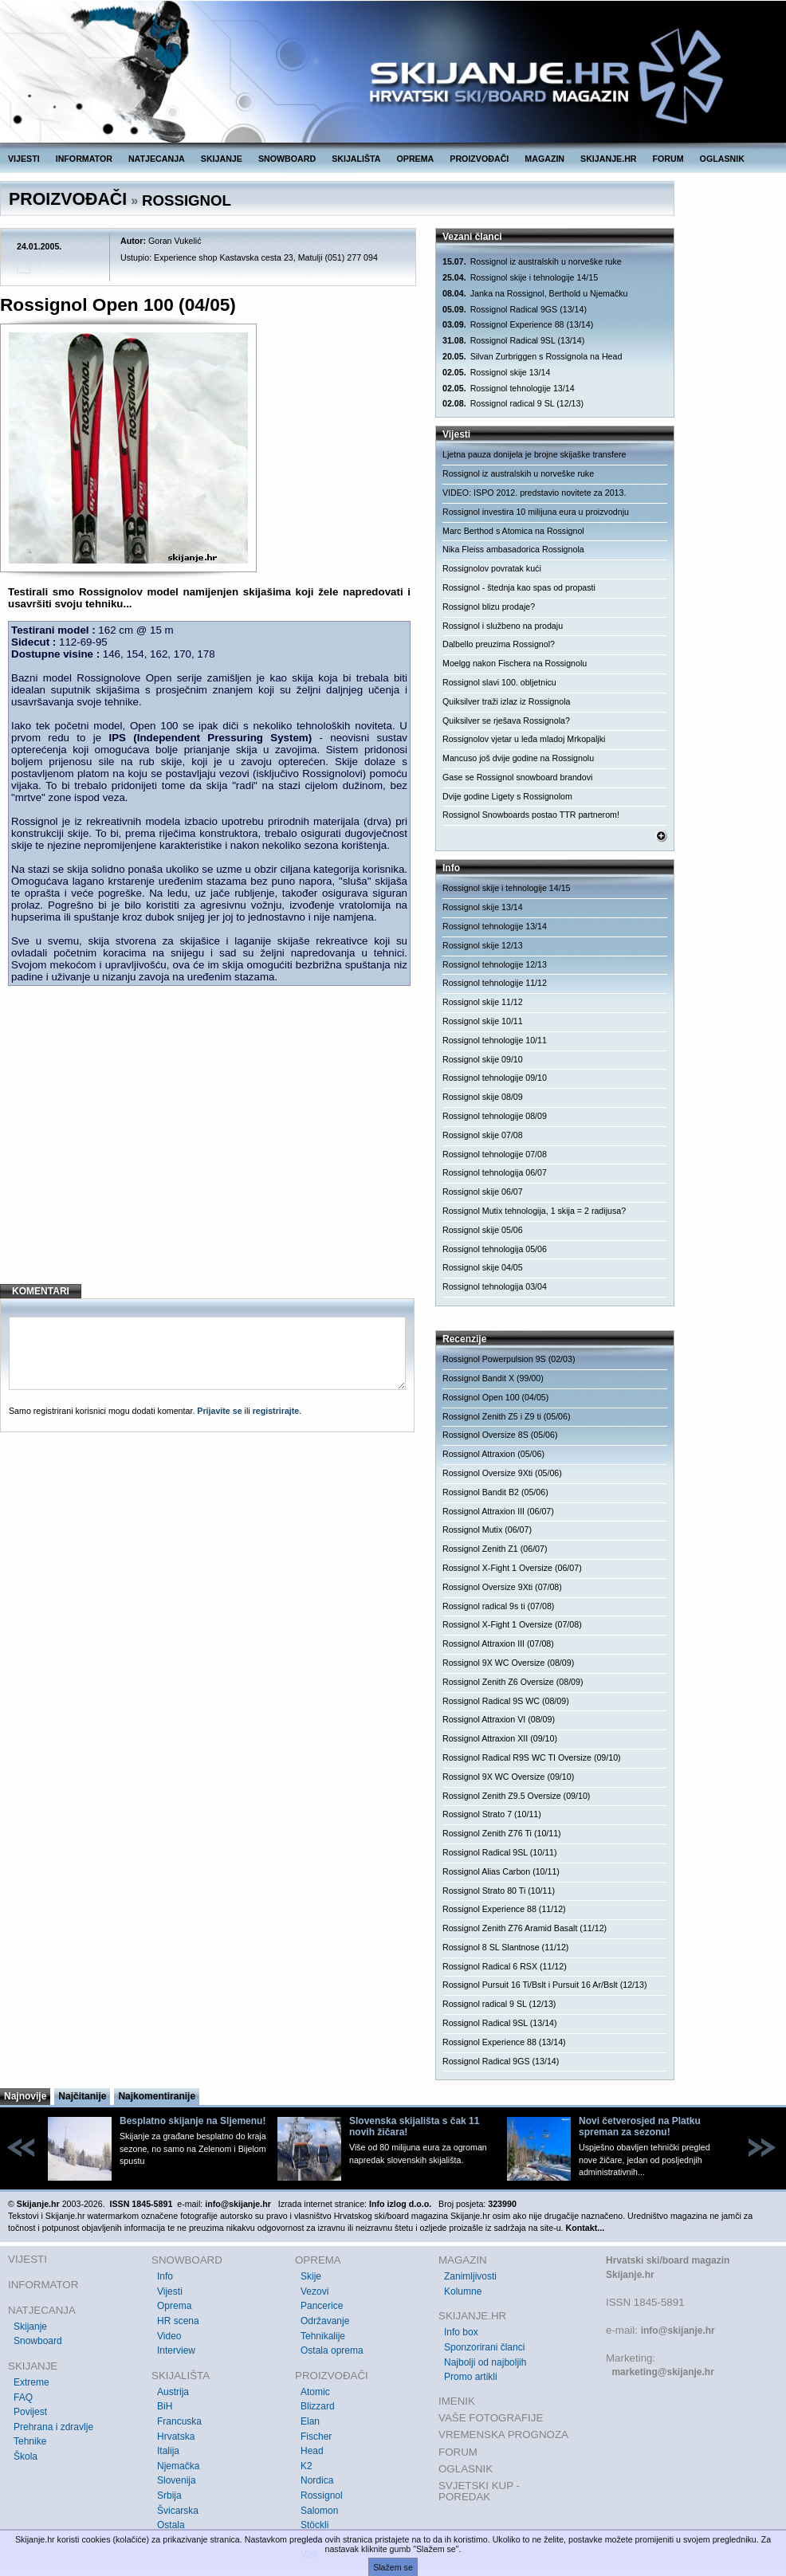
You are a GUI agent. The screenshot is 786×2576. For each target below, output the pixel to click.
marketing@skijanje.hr (662, 2372)
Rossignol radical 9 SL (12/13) (513, 404)
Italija (168, 2450)
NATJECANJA (156, 158)
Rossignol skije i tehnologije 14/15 (520, 278)
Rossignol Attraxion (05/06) (493, 1454)
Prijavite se (219, 1411)
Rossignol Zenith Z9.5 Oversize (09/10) (516, 1795)
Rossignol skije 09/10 (482, 1059)
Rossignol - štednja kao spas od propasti (518, 587)
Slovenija (176, 2480)
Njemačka (178, 2466)
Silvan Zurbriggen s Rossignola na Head (532, 356)
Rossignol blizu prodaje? (488, 606)
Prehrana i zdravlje (53, 2427)
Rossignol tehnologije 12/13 (494, 964)
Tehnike (30, 2441)
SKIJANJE (221, 158)
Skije (311, 2276)
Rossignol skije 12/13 (482, 945)
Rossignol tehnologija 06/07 (494, 1172)
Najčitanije (82, 2096)
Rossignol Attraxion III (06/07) (498, 1511)
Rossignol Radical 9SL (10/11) (499, 1852)
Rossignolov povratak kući (491, 568)
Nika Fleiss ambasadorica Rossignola (513, 549)
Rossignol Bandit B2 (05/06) (495, 1492)
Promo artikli (470, 2376)
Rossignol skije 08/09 (482, 1096)
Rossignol (322, 2495)
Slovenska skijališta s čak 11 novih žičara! (414, 2126)
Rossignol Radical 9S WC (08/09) (505, 1701)
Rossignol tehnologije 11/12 (494, 983)
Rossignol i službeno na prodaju (502, 625)
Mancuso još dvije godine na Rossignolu (518, 758)
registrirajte (276, 1411)
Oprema (174, 2305)
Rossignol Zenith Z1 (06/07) (495, 1548)
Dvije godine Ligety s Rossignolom (507, 796)
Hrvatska (176, 2436)
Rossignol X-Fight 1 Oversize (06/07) (512, 1568)
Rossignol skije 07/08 (482, 1135)
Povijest (30, 2411)
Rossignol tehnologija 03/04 (494, 1286)
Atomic (315, 2391)
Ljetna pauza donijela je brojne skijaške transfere (534, 454)
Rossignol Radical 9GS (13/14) (514, 309)
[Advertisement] (209, 1142)
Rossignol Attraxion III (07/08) (498, 1643)
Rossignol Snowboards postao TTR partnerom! (530, 814)
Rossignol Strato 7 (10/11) (491, 1814)
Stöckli (314, 2525)
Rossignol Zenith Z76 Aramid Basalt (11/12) (524, 1928)
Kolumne (462, 2291)
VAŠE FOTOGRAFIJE (490, 2418)
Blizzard (318, 2406)
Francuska (179, 2421)
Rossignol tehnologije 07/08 (494, 1154)
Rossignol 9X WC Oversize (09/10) (508, 1776)
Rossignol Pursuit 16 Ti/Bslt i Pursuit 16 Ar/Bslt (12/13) (544, 1984)
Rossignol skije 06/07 (482, 1191)
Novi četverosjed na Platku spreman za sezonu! (640, 2126)
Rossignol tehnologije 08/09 (494, 1116)
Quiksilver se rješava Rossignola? (506, 720)
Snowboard (38, 2340)
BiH (164, 2406)
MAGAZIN (544, 158)
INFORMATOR (84, 158)
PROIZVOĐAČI (479, 158)
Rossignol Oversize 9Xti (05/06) (502, 1473)
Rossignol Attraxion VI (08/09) (498, 1719)
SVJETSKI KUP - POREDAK (479, 2491)
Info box (461, 2332)
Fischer (316, 2436)
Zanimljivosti (470, 2276)
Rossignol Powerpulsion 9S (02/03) (508, 1359)
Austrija (173, 2391)
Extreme (31, 2382)
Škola (25, 2456)
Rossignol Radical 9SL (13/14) (513, 341)
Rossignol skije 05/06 (482, 1230)
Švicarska (177, 2510)
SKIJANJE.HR (608, 158)
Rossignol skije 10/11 (482, 1021)
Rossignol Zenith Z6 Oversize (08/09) (513, 1682)
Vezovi (314, 2291)
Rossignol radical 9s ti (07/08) (498, 1606)
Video (169, 2336)
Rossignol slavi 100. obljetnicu (499, 682)
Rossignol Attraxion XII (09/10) (499, 1738)
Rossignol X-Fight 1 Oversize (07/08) (512, 1624)
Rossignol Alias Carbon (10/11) (501, 1871)
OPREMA (415, 158)
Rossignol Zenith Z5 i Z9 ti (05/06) (506, 1416)
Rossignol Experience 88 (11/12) (504, 1909)
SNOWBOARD (287, 158)
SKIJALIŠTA (356, 158)
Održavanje (325, 2321)
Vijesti (170, 2291)
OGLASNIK (722, 158)
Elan (310, 2421)
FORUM (668, 158)
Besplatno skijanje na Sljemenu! (192, 2120)
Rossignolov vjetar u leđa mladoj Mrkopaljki (523, 739)
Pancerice (322, 2305)
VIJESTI (24, 158)
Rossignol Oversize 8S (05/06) (500, 1434)
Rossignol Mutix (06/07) (487, 1529)
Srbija (169, 2495)
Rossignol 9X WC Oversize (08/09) (508, 1662)
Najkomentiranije (156, 2096)
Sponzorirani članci (484, 2347)
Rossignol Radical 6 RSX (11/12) (504, 1966)
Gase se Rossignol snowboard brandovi (517, 777)
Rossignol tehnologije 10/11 (494, 1040)
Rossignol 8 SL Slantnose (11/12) (505, 1947)
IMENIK (456, 2401)
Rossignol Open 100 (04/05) (495, 1397)
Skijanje (30, 2326)
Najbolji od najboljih (485, 2362)
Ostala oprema (332, 2350)
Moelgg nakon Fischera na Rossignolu (514, 663)
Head (312, 2450)
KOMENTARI (40, 1291)
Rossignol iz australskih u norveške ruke (532, 262)
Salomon (319, 2510)
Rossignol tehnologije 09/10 (494, 1077)
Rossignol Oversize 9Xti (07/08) (502, 1587)
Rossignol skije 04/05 (482, 1267)
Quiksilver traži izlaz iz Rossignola (506, 701)
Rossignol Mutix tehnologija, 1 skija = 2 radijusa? (534, 1210)
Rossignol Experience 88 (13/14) (517, 325)
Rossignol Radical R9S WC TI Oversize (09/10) (531, 1757)
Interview (176, 2350)
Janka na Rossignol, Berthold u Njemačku (534, 294)
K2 (306, 2466)
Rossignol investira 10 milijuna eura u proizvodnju (535, 511)
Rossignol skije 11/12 (482, 1002)
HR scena (178, 2321)
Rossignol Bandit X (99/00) (493, 1378)
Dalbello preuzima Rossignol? (498, 644)
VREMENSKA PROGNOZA (503, 2434)
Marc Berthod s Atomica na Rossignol (513, 531)
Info (165, 2276)
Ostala (171, 2525)
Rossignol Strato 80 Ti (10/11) (498, 1890)
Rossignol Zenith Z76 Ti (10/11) (501, 1833)
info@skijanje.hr (678, 2330)
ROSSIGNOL (186, 200)
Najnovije (25, 2096)
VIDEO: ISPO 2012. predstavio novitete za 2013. (534, 492)
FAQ (23, 2397)
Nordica (317, 2480)
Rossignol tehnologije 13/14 (508, 388)
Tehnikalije (323, 2336)
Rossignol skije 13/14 (496, 372)
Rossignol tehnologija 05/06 (494, 1249)
